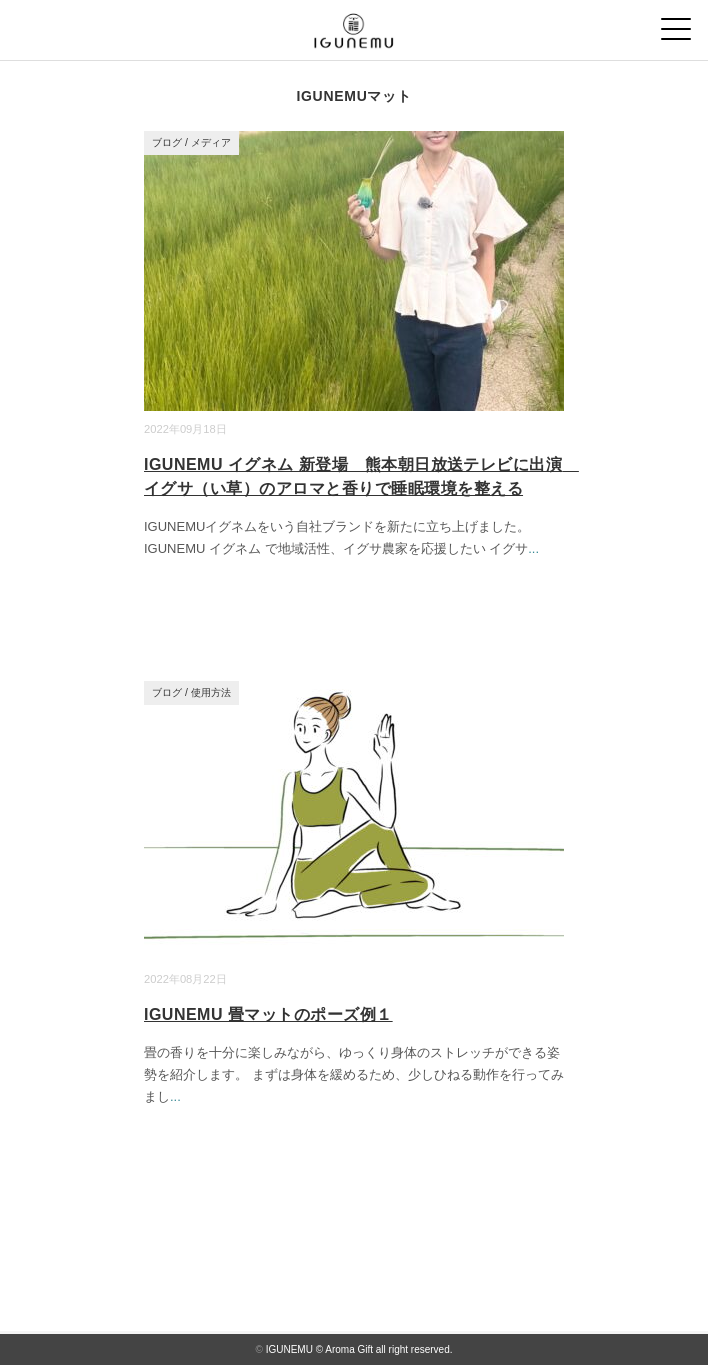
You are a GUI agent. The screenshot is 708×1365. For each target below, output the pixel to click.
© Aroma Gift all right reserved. (384, 1349)
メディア (211, 142)
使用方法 (211, 692)
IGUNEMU (289, 1349)
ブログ (167, 142)
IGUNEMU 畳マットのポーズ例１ (268, 1014)
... (533, 548)
